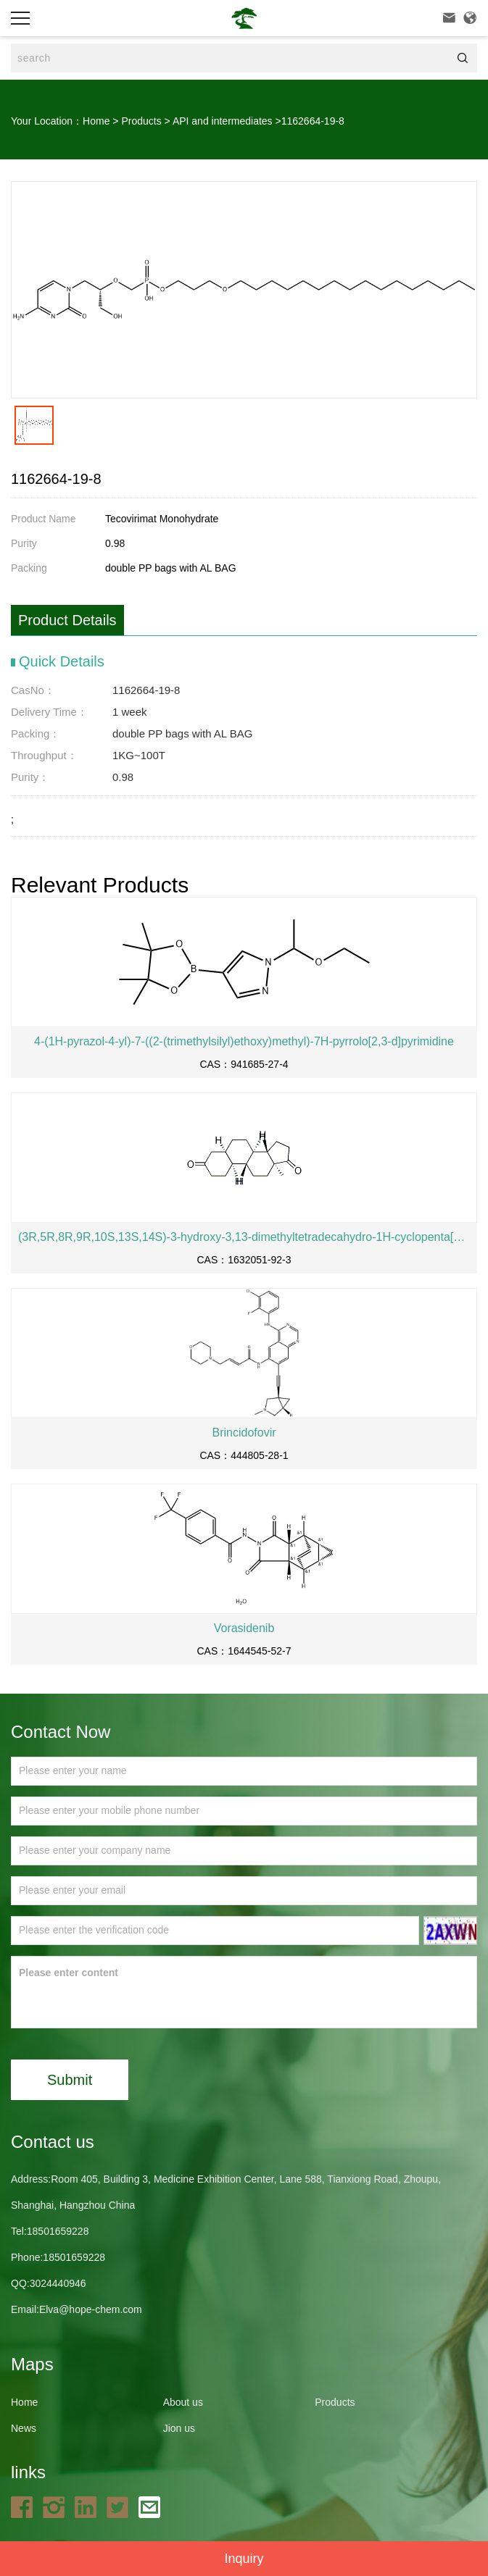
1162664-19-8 (312, 121)
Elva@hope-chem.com (90, 2309)
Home (96, 121)
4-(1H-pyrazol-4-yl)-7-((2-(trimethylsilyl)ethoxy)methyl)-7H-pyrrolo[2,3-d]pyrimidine (244, 1041)
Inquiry (243, 2558)
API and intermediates (223, 121)
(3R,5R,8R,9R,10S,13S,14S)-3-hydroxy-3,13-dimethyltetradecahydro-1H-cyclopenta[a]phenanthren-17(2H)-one (244, 1237)
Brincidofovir (244, 1432)
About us (183, 2402)
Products (141, 121)
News (23, 2428)
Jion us (179, 2428)
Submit (69, 2080)
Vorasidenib (244, 1628)
